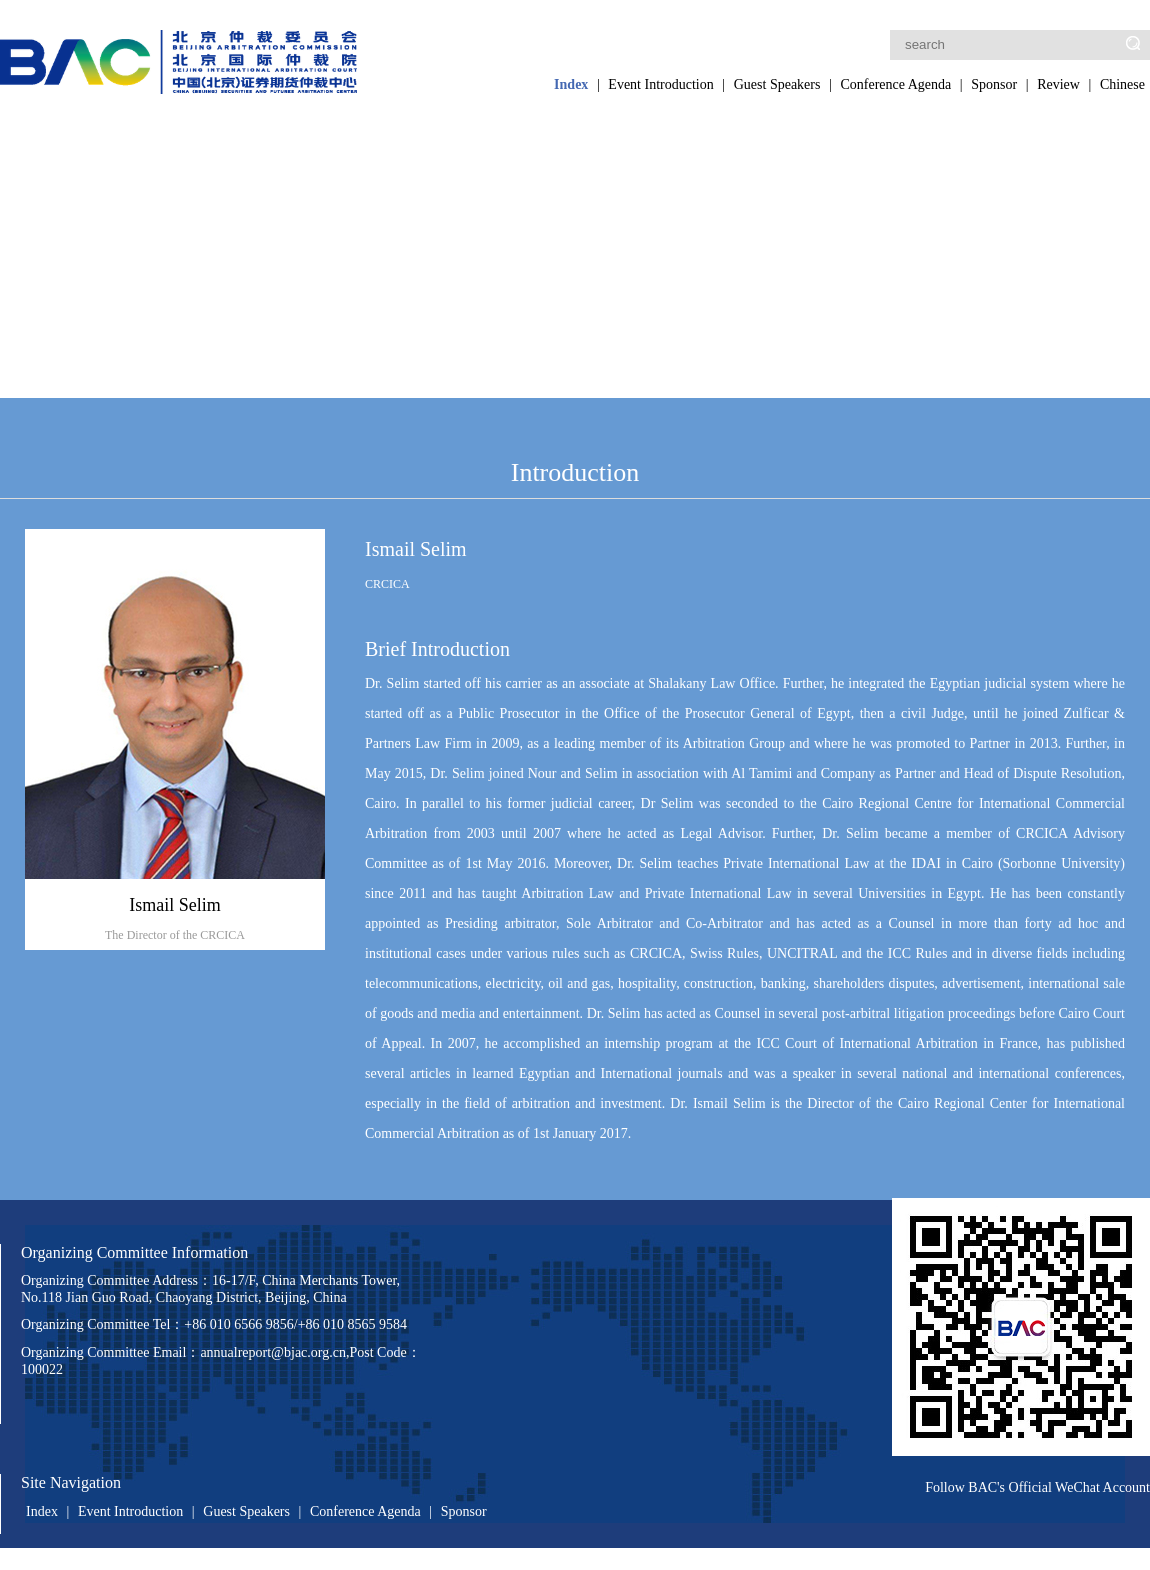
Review (1058, 84)
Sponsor (994, 84)
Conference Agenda (895, 84)
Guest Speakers (777, 84)
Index (571, 84)
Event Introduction (660, 84)
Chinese (1122, 84)
